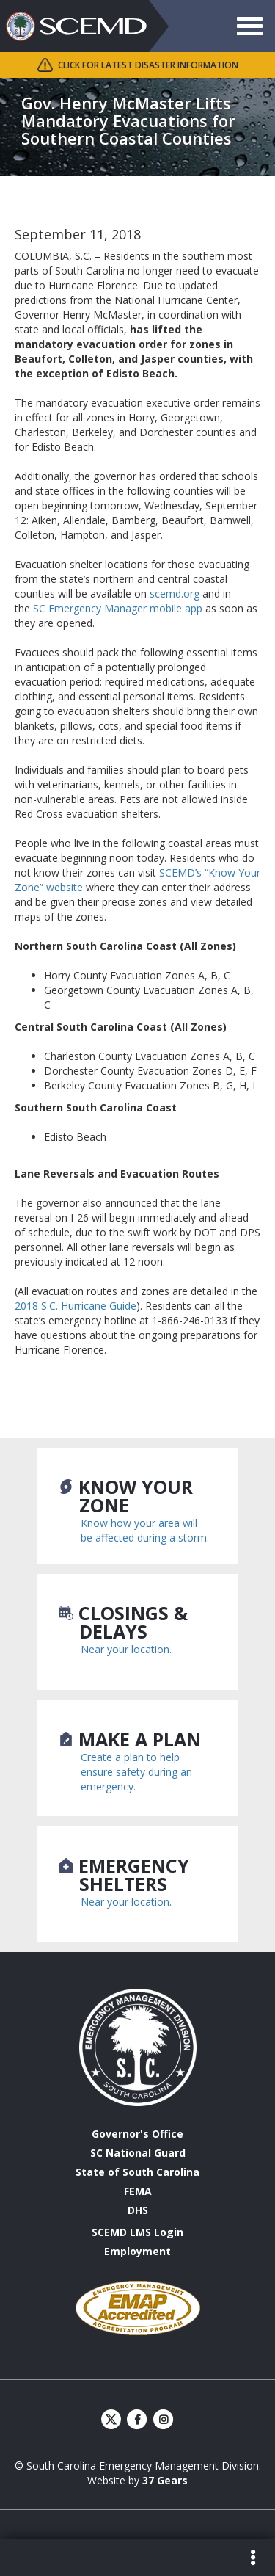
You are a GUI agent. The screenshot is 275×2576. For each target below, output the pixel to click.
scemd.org (174, 594)
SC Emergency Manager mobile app (116, 608)
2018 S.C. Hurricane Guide (75, 1306)
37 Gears (165, 2480)
